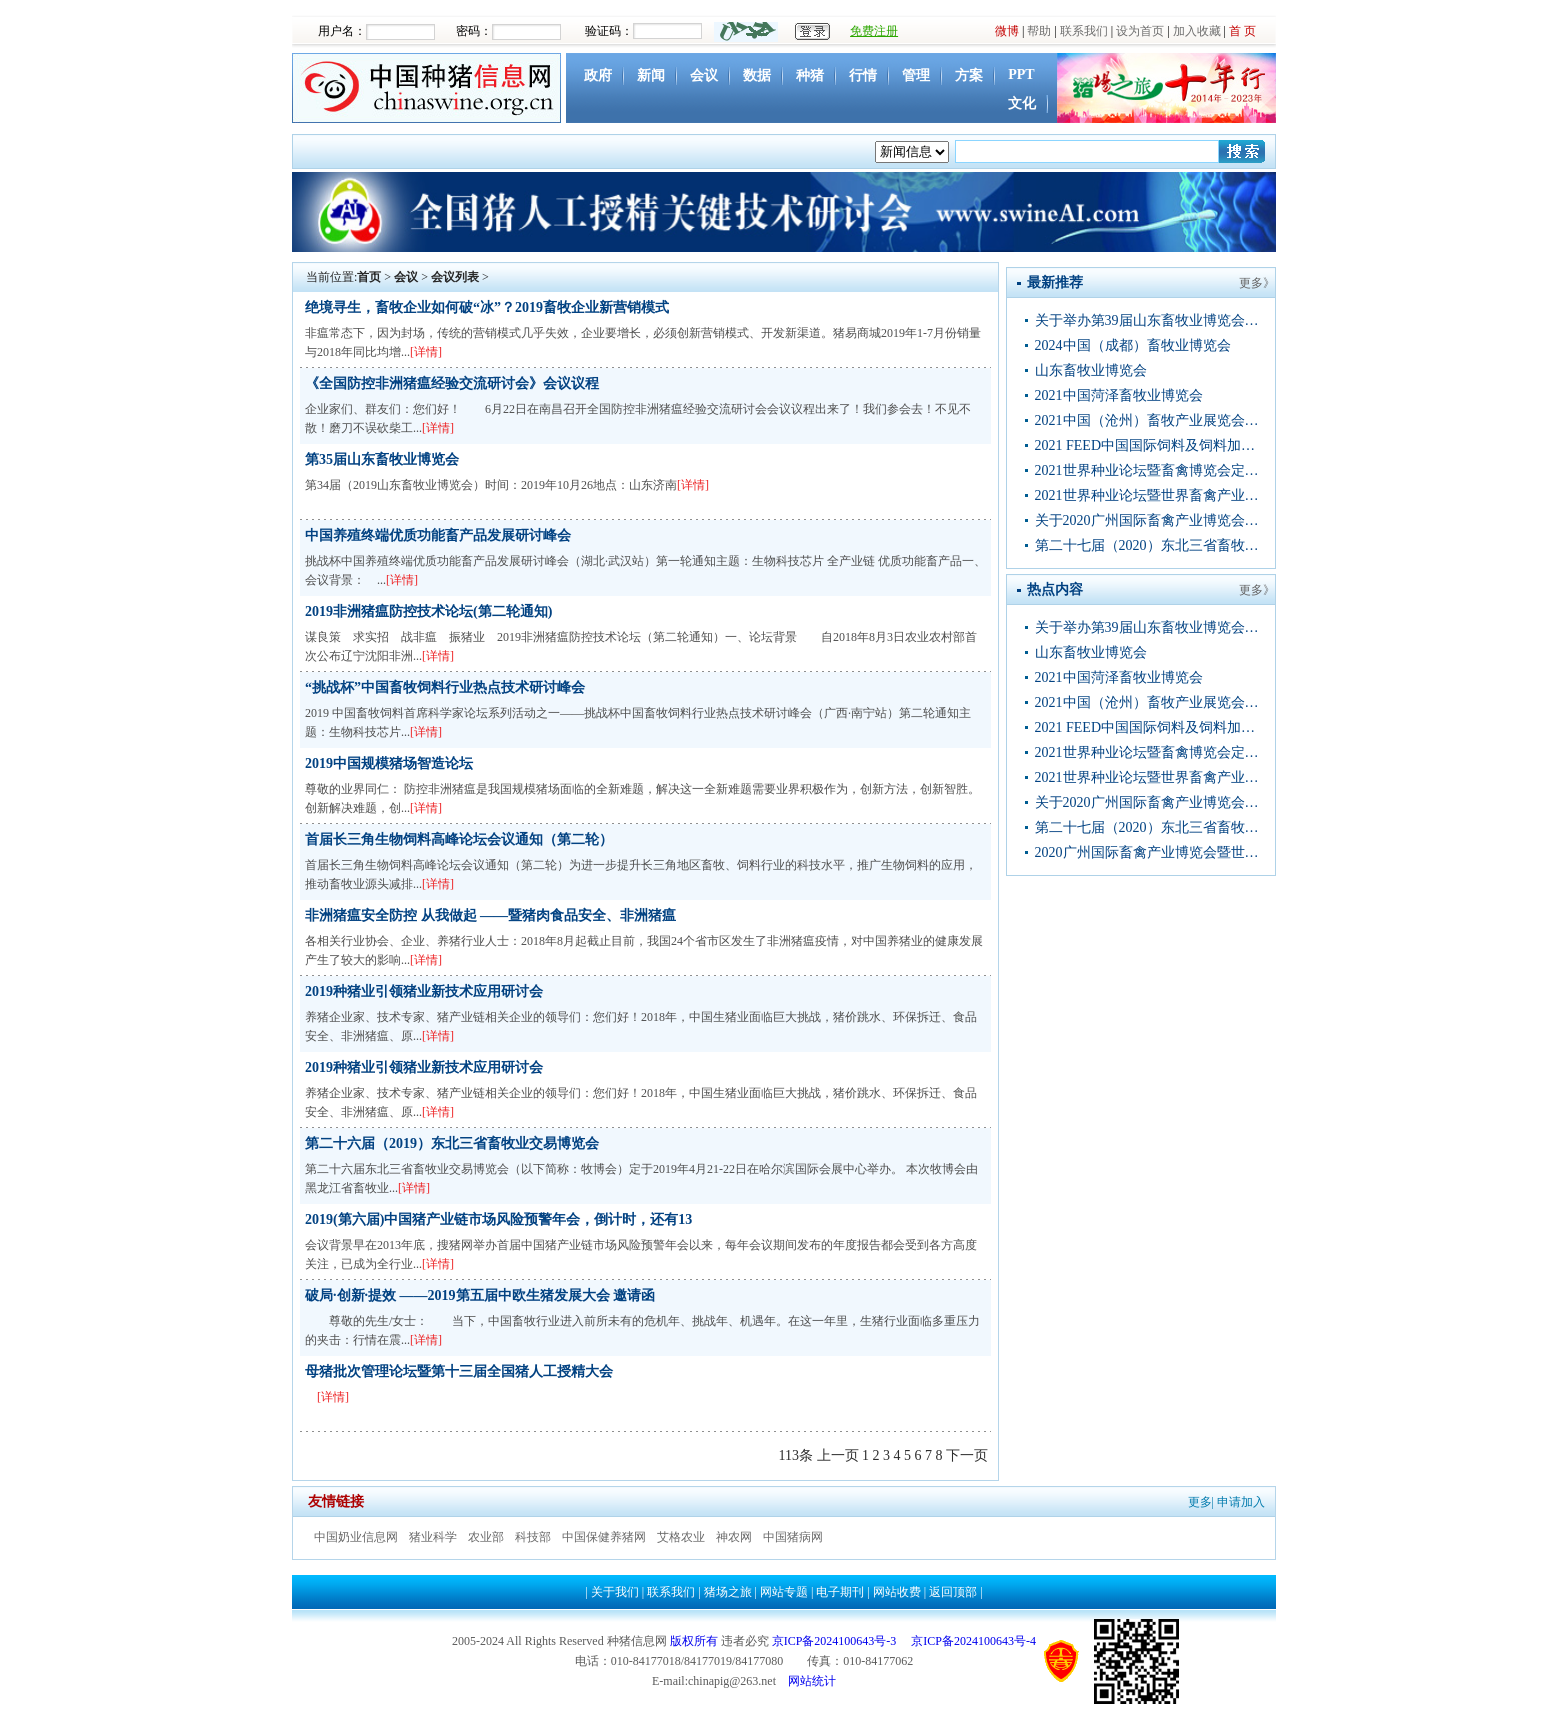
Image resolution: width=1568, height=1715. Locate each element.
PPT (1021, 74)
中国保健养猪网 (604, 1537)
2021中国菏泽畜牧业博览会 (1119, 395)
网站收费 (897, 1592)
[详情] (426, 352)
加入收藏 (1197, 31)
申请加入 (1241, 1502)
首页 (369, 277)
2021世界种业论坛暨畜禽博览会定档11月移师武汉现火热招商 (1149, 470)
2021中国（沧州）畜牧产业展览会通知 (1149, 420)
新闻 (651, 75)
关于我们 (615, 1592)
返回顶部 (953, 1592)
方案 (969, 75)
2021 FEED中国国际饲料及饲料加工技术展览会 (1149, 445)
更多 (1200, 1502)
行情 (863, 75)
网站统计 (812, 1681)
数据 (757, 75)
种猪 (810, 75)
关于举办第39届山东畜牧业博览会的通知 (1149, 320)
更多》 (1257, 283)
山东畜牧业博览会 (1091, 370)
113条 (796, 1455)
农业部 (486, 1537)
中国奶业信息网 (356, 1537)
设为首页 (1140, 31)
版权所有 (694, 1641)
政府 (598, 75)
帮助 (1039, 31)
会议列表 (455, 277)
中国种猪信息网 (429, 88)
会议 (704, 75)
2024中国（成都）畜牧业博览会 (1133, 345)
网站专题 (784, 1592)
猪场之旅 (728, 1592)
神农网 (734, 1537)
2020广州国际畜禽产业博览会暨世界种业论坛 (1149, 852)
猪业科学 (433, 1537)
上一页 (838, 1455)
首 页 (1242, 31)
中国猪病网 (793, 1537)
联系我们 (1084, 31)
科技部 (533, 1537)
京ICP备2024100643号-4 (973, 1641)
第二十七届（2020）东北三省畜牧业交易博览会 (1149, 545)
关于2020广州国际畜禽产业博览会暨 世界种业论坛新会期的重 (1149, 520)
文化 (1022, 103)
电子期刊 (840, 1592)
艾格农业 (681, 1537)
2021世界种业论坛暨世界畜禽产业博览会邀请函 (1149, 495)
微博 (1007, 31)
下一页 (967, 1455)
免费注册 (874, 31)
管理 (916, 75)
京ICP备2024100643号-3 (834, 1641)
